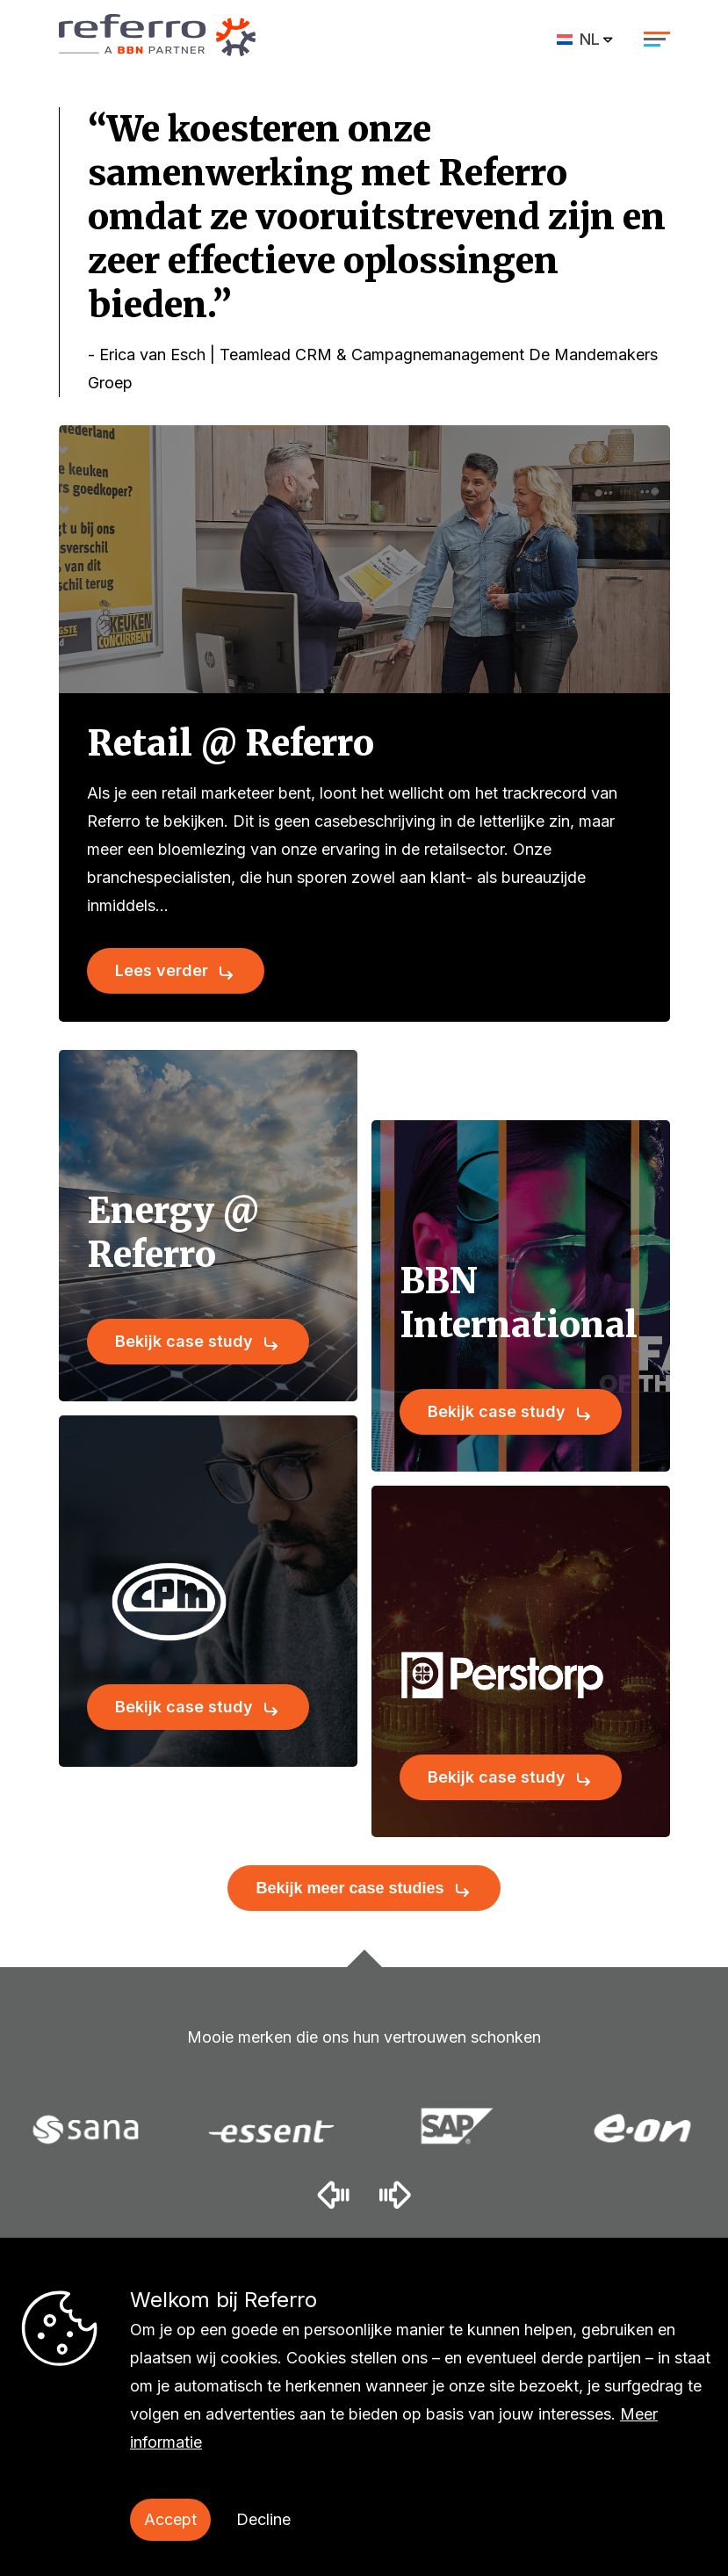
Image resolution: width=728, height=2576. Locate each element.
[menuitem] (586, 39)
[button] (333, 2193)
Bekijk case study (184, 1341)
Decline (263, 2519)
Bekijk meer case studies (349, 1888)
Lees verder (161, 970)
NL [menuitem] (590, 39)
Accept (170, 2519)
